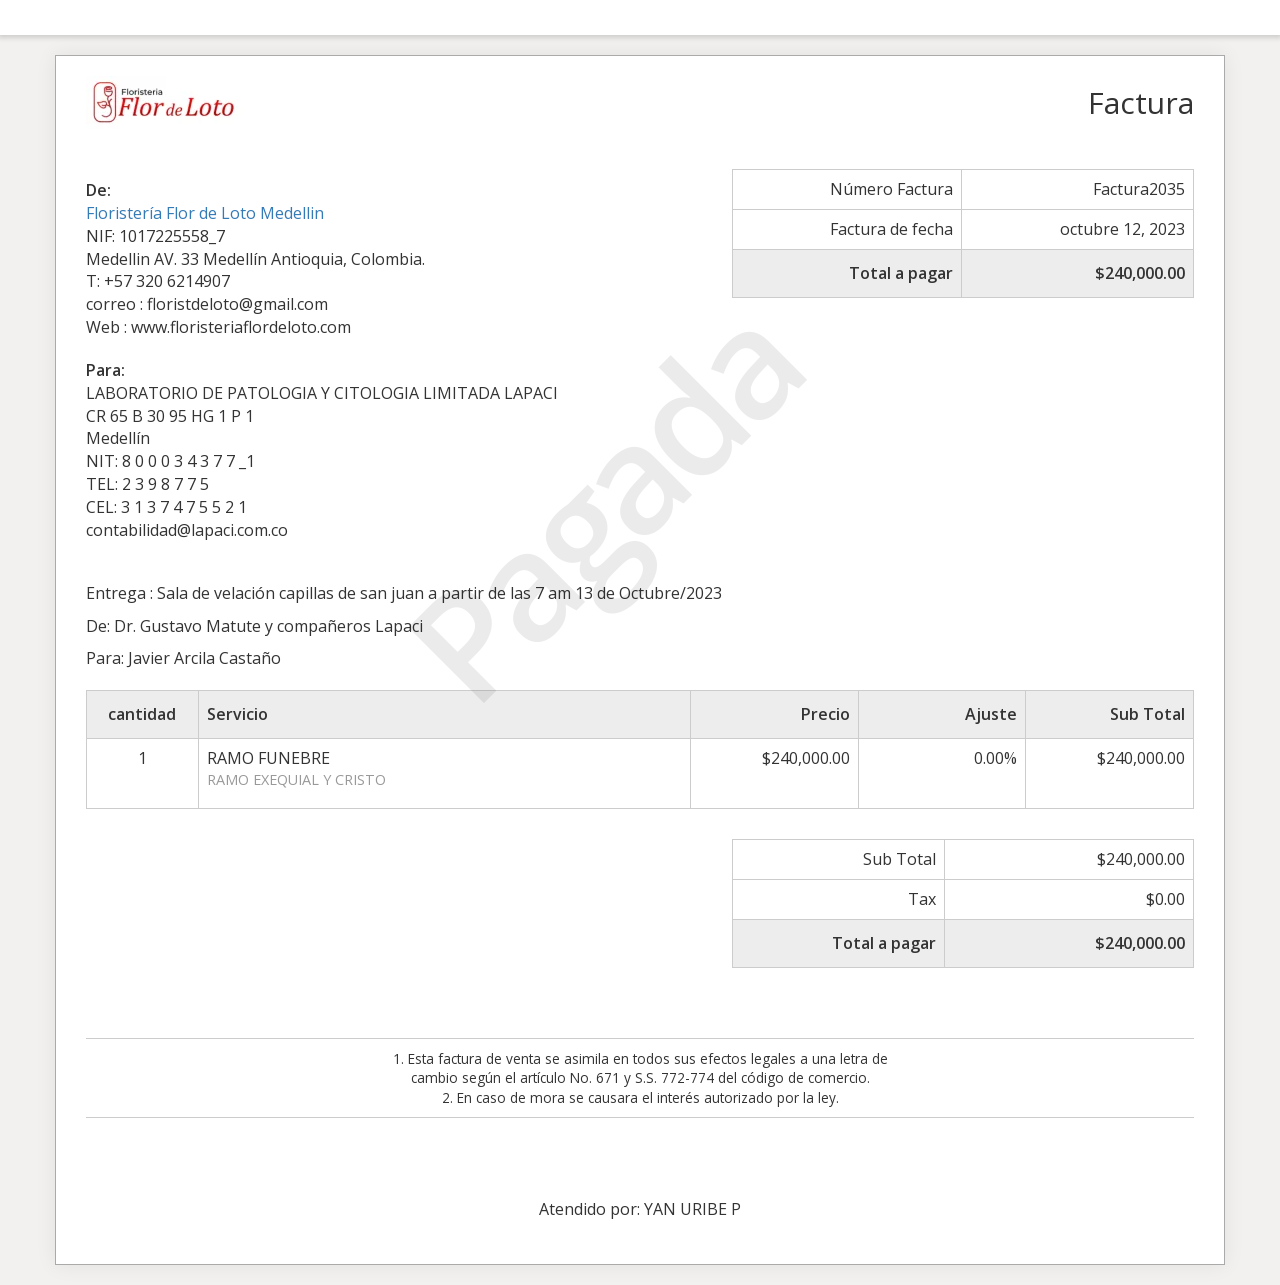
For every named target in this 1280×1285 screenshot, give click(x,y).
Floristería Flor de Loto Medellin (205, 213)
